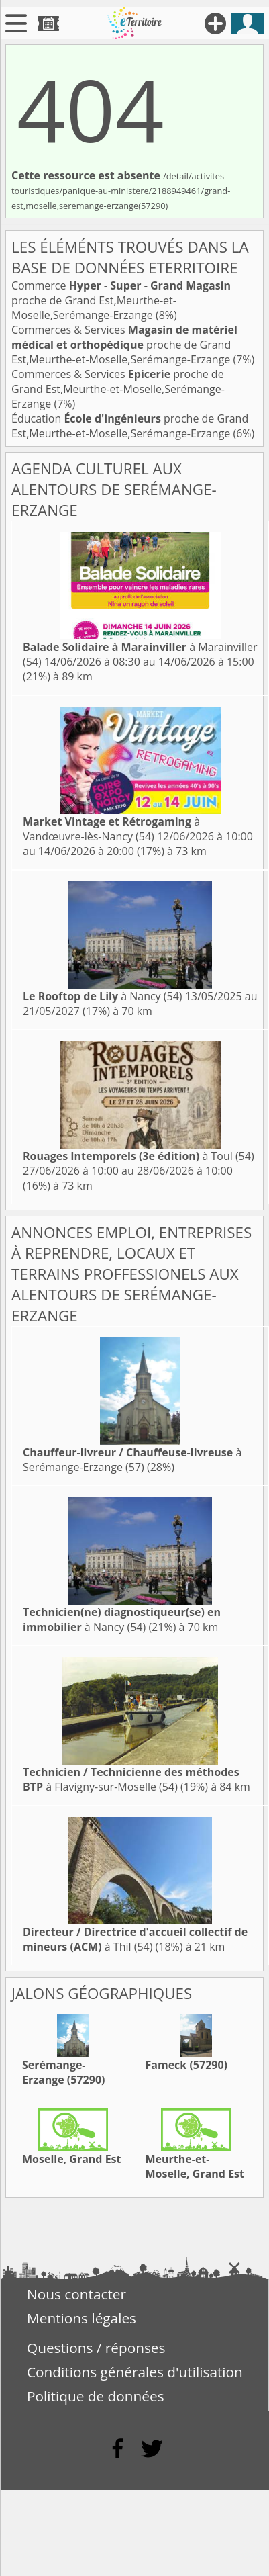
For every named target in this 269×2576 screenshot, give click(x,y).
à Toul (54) (138, 1156)
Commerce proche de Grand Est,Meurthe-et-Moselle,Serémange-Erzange (121, 300)
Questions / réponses (96, 2347)
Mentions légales (81, 2318)
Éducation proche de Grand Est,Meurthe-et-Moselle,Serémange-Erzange (129, 426)
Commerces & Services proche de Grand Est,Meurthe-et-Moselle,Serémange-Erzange (124, 344)
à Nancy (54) (102, 996)
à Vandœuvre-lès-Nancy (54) (111, 829)
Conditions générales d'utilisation (135, 2371)
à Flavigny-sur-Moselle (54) (131, 1779)
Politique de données (95, 2396)
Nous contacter (76, 2293)
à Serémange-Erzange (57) (132, 1459)
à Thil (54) (135, 1939)
